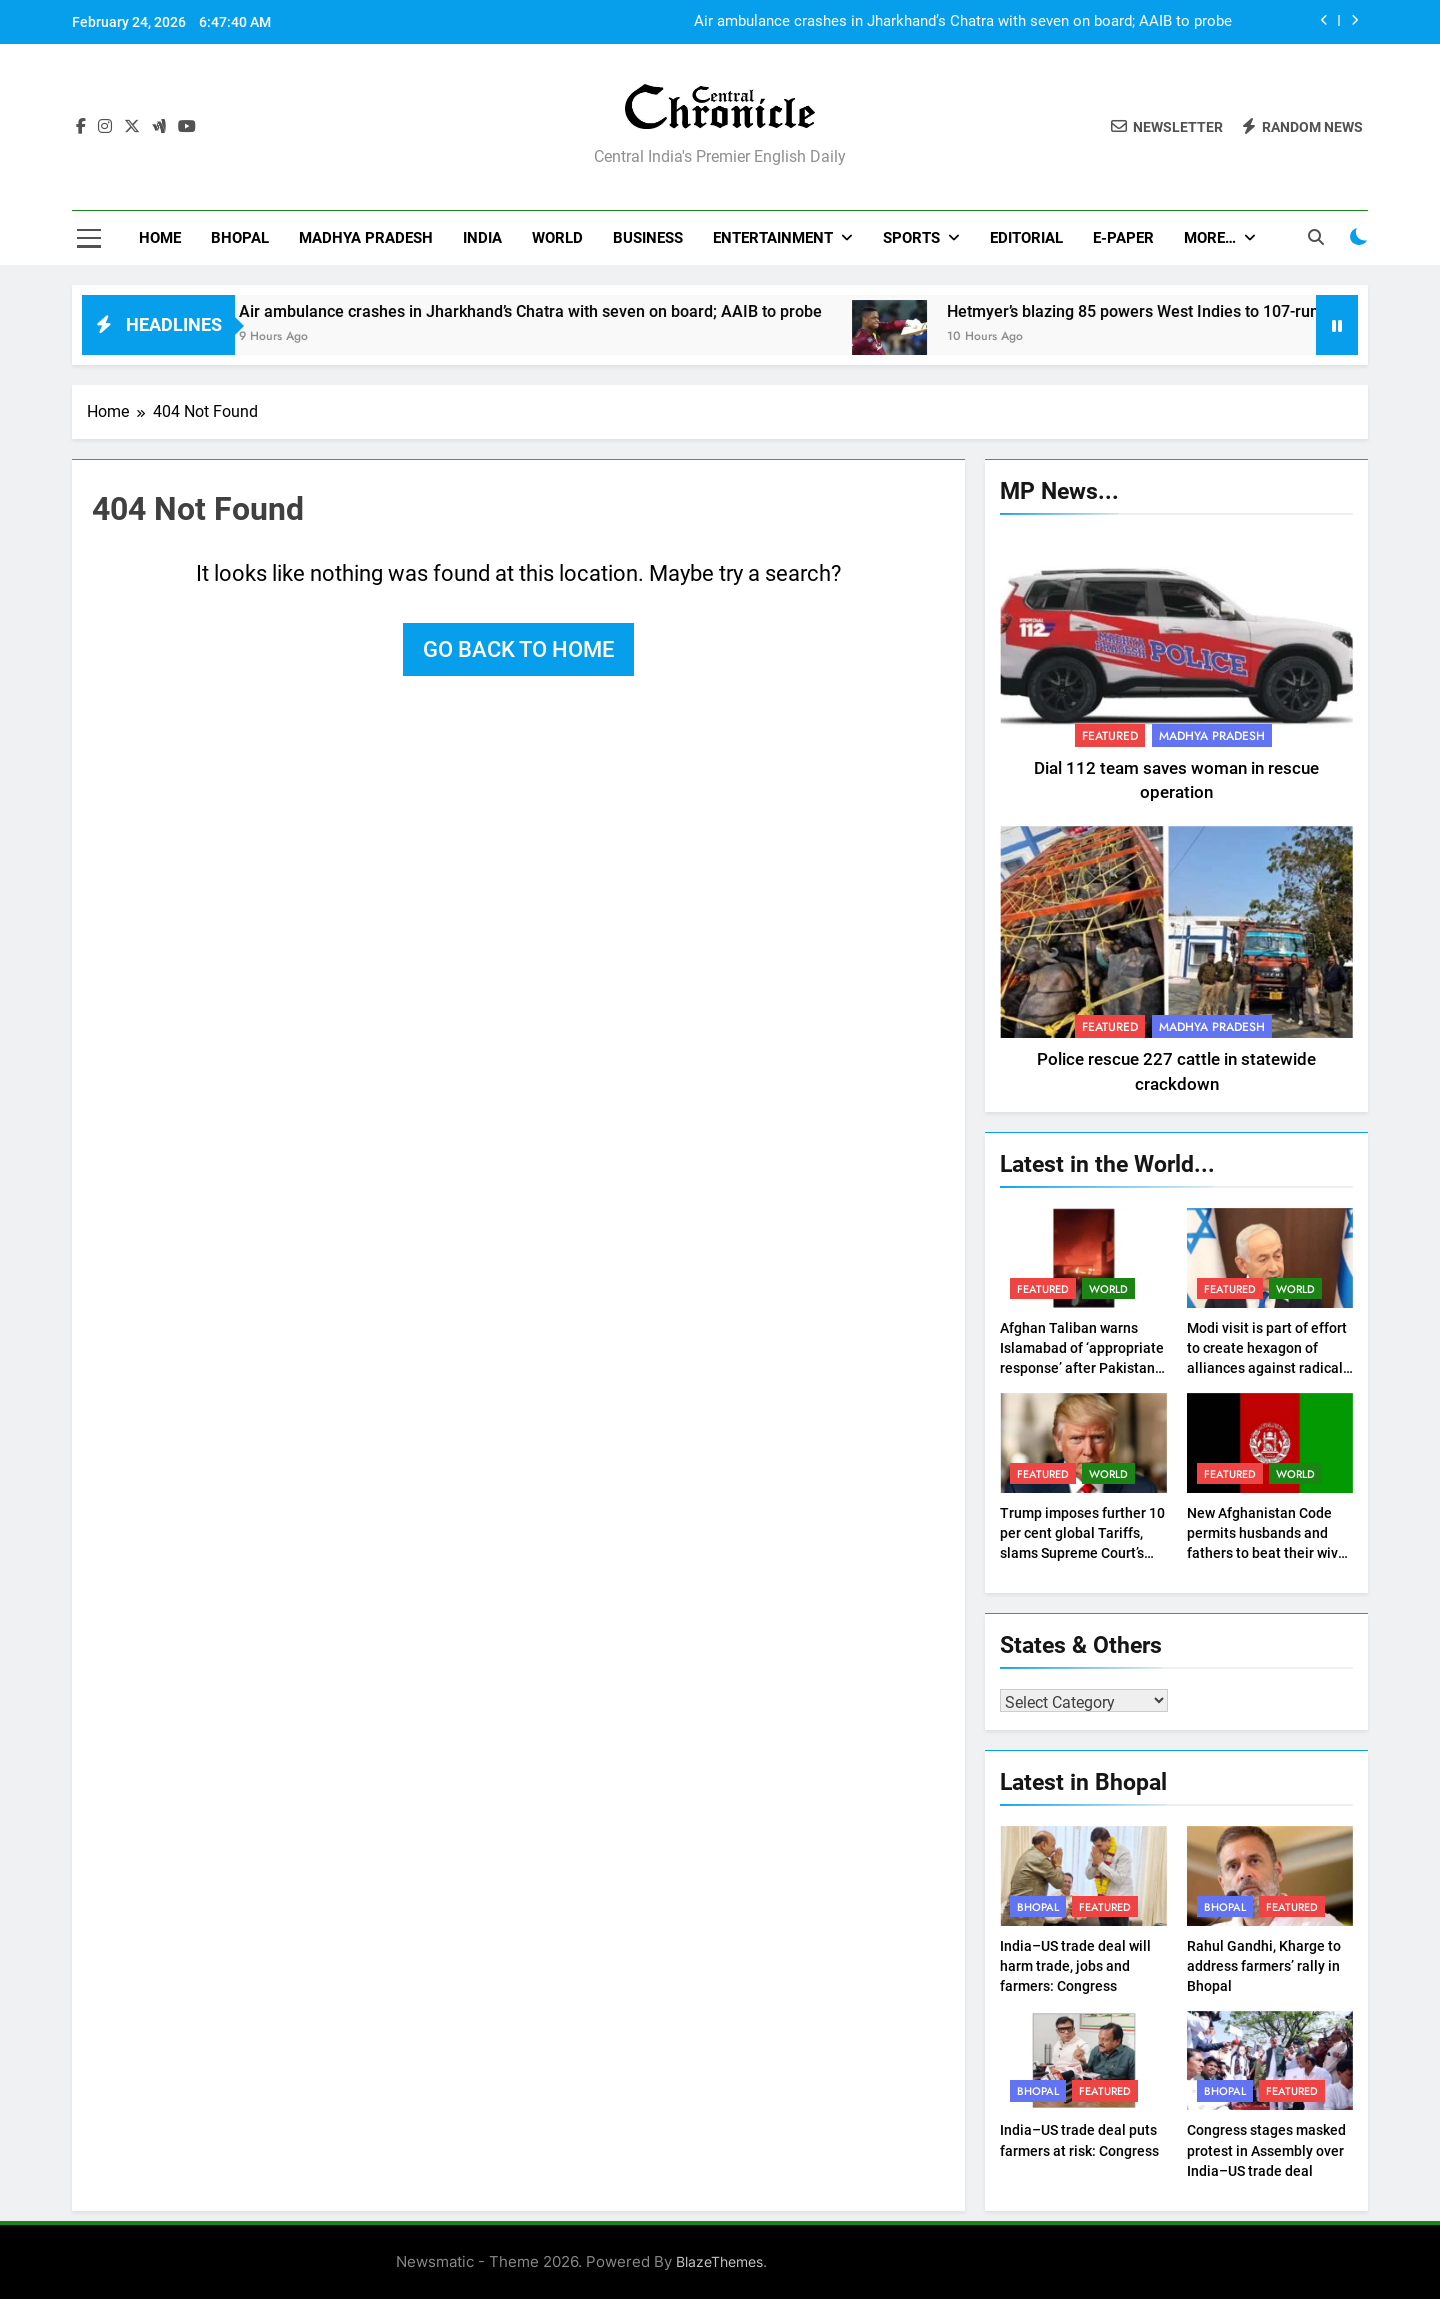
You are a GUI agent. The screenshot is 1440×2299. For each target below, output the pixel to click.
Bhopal (240, 238)
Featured (1110, 736)
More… (1210, 238)
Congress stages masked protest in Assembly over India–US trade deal (1266, 2150)
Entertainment (773, 238)
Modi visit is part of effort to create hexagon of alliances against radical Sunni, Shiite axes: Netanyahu (1267, 1368)
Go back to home (518, 649)
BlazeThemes (719, 2261)
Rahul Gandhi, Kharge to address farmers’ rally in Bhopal (1264, 1966)
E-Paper (1123, 238)
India (482, 238)
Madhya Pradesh (366, 238)
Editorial (1026, 238)
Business (648, 238)
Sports (911, 238)
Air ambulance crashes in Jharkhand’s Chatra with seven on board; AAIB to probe (963, 22)
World (557, 238)
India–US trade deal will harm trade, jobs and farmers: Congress (1075, 1966)
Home (160, 238)
